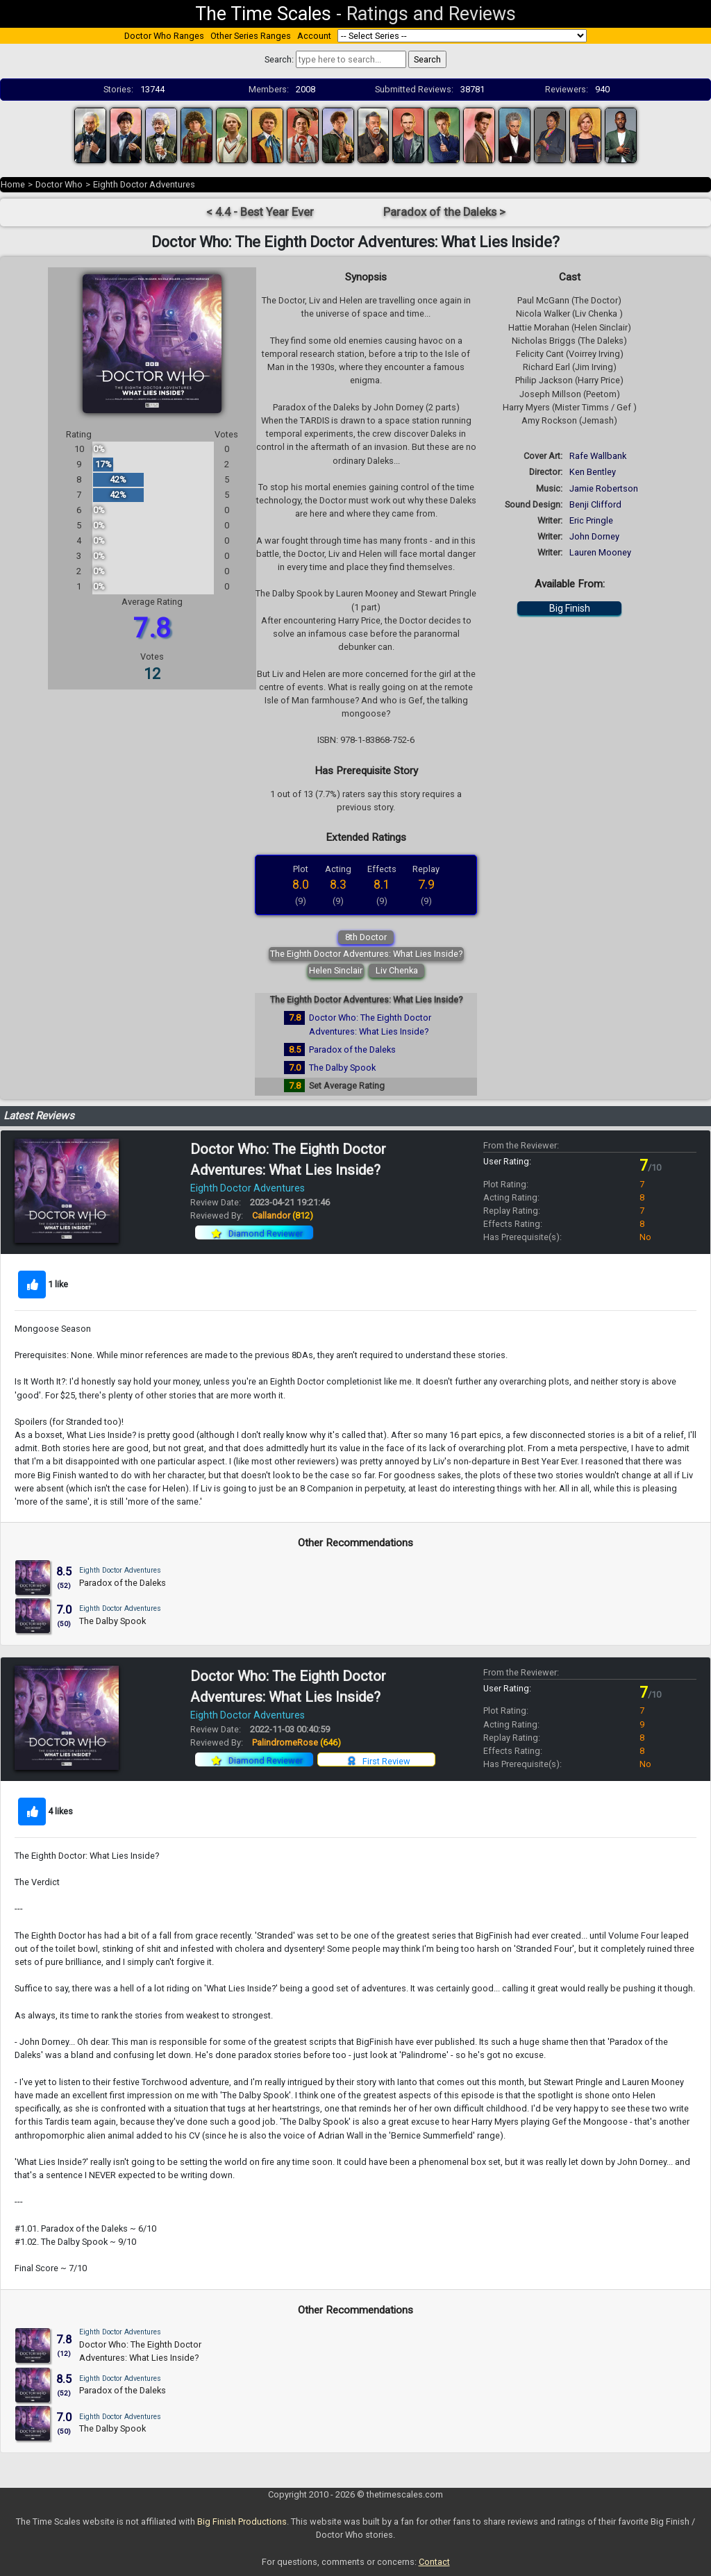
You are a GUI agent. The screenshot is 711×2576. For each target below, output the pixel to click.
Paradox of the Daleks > (444, 212)
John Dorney (594, 536)
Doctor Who (59, 184)
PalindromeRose (296, 1742)
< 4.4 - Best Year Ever (260, 212)
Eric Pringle (591, 520)
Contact (434, 2562)
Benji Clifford (595, 504)
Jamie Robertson (603, 488)
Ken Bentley (592, 472)
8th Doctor (366, 937)
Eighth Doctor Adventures (144, 184)
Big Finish (569, 608)
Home (13, 184)
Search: (279, 59)
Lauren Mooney (600, 552)
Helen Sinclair (335, 970)
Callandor (282, 1215)
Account (314, 36)
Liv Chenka (397, 970)
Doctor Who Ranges (164, 36)
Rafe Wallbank (597, 456)
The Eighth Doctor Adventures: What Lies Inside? (366, 953)
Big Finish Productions (242, 2521)
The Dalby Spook (342, 1067)
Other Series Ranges (250, 36)
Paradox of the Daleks (352, 1049)
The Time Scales (263, 14)
